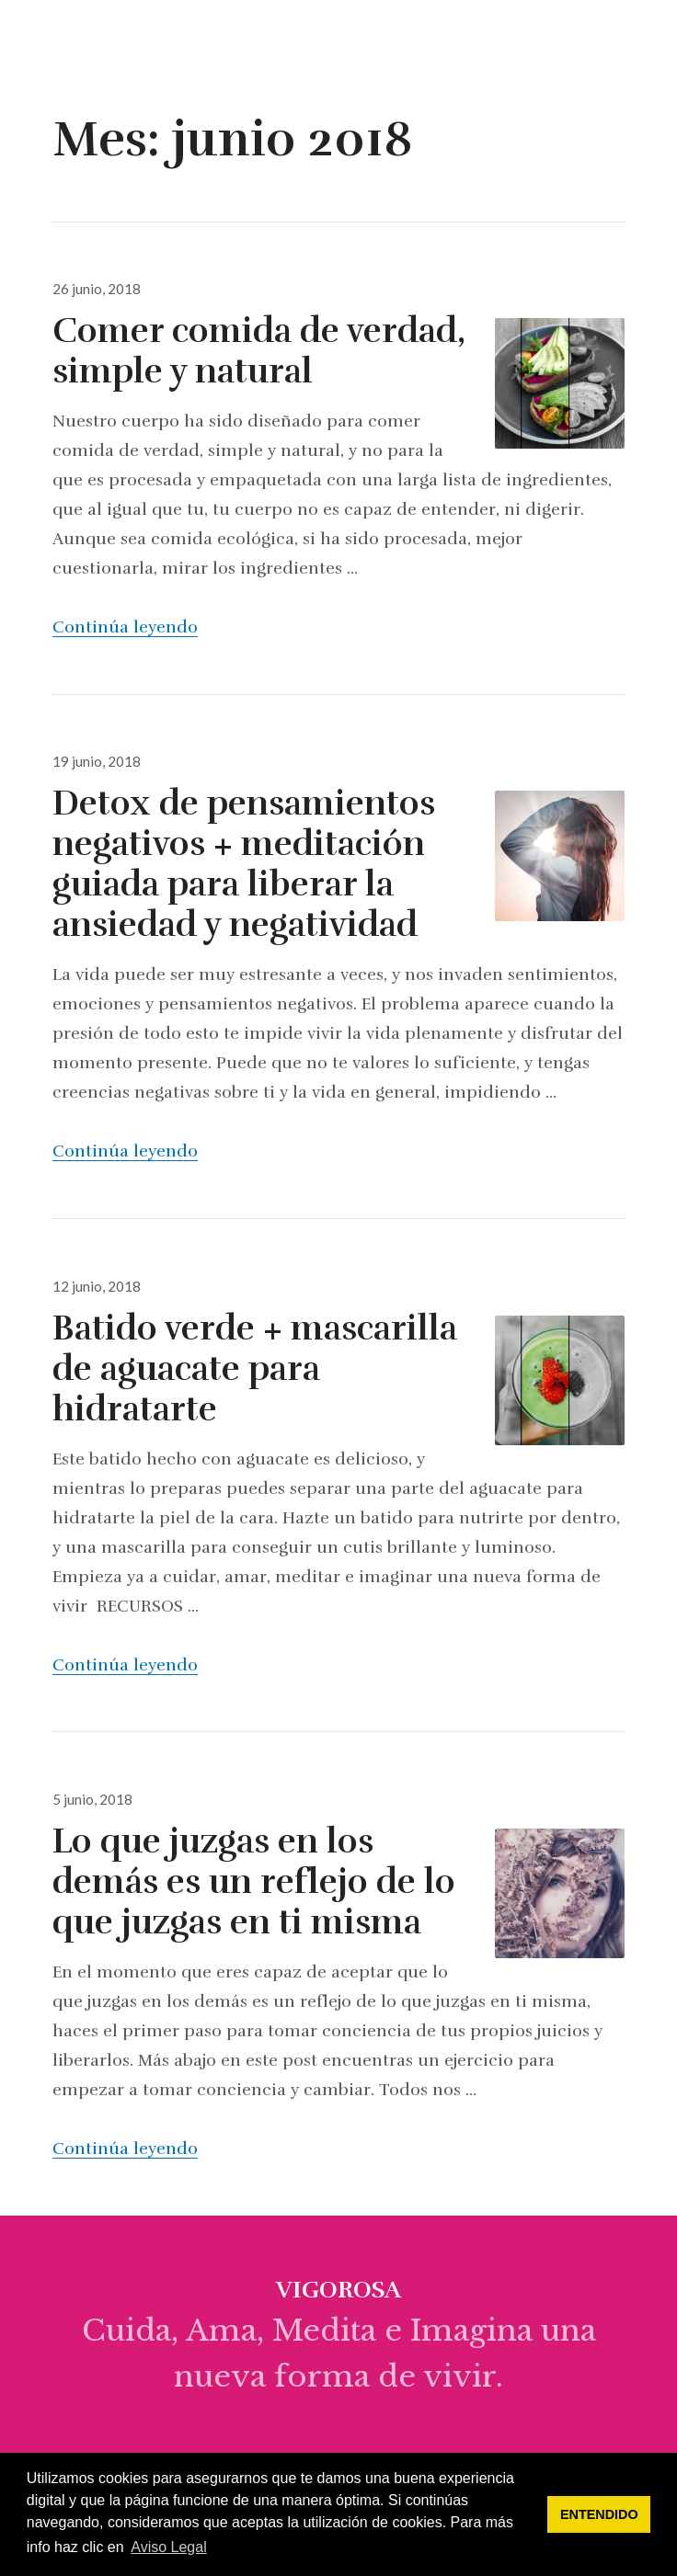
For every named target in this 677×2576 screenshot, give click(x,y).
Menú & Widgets (644, 61)
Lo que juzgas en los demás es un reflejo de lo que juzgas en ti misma (253, 1881)
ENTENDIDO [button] (599, 2514)
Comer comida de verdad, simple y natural (258, 351)
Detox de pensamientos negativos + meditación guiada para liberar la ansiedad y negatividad (243, 864)
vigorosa (88, 40)
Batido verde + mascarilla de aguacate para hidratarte (254, 1368)
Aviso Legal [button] (168, 2547)
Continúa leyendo (125, 627)
